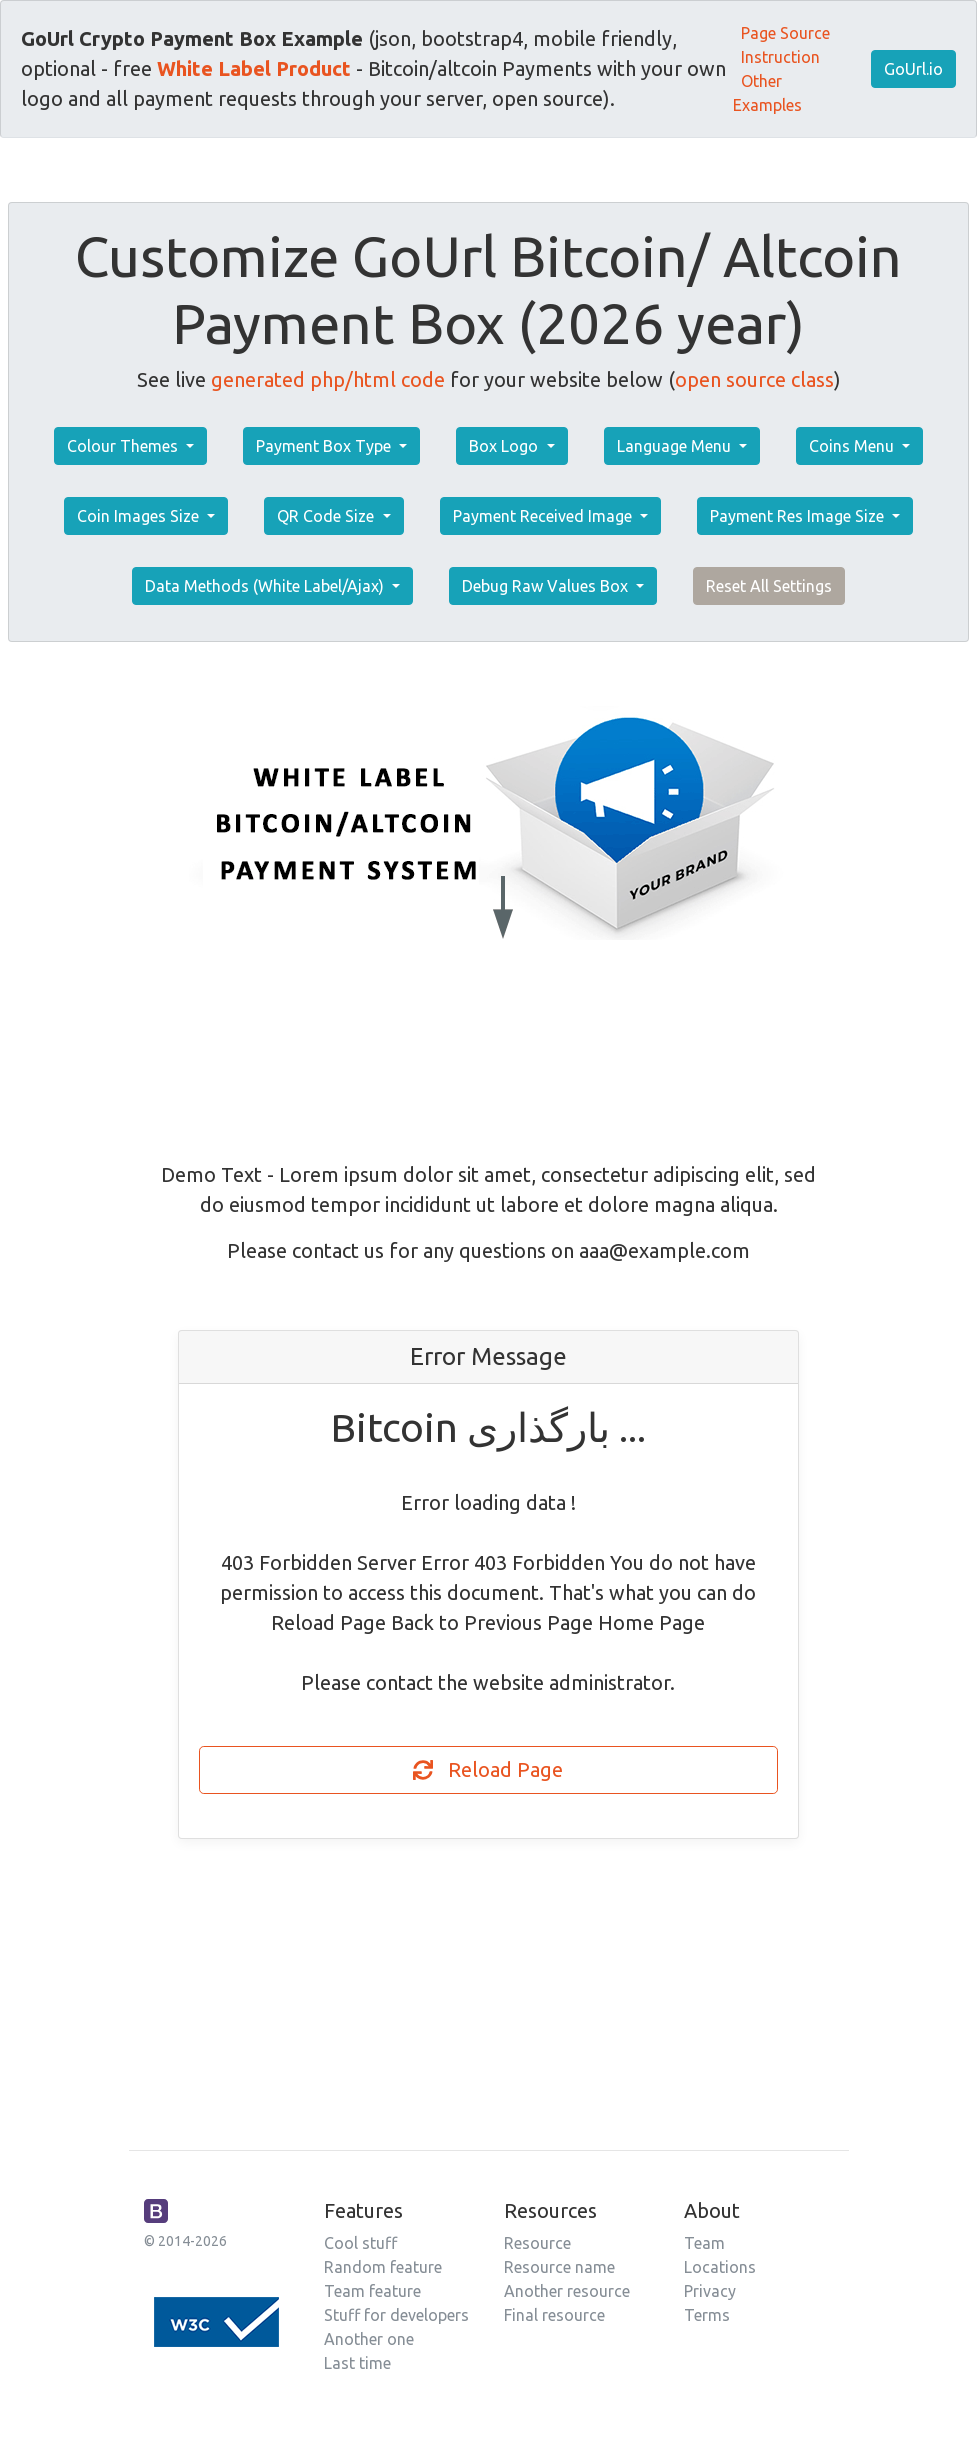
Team (704, 2243)
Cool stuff (360, 2243)
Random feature (383, 2267)
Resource (537, 2243)
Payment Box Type (325, 446)
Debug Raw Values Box (547, 586)
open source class (754, 379)
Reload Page (488, 1769)
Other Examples (767, 93)
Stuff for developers (396, 2315)
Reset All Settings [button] (769, 586)
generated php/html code (328, 379)
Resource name (559, 2267)
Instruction (780, 57)
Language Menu (676, 446)
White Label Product (254, 68)
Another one (369, 2339)
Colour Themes (124, 446)
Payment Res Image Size (799, 516)
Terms (707, 2315)
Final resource (554, 2315)
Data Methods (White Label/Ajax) (266, 586)
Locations (720, 2267)
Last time (357, 2363)
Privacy (710, 2291)
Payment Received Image (544, 516)
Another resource (567, 2291)
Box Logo (505, 446)
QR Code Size (327, 516)
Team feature (372, 2291)
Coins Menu (853, 446)
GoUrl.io (913, 69)
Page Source (785, 33)
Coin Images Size (140, 516)
